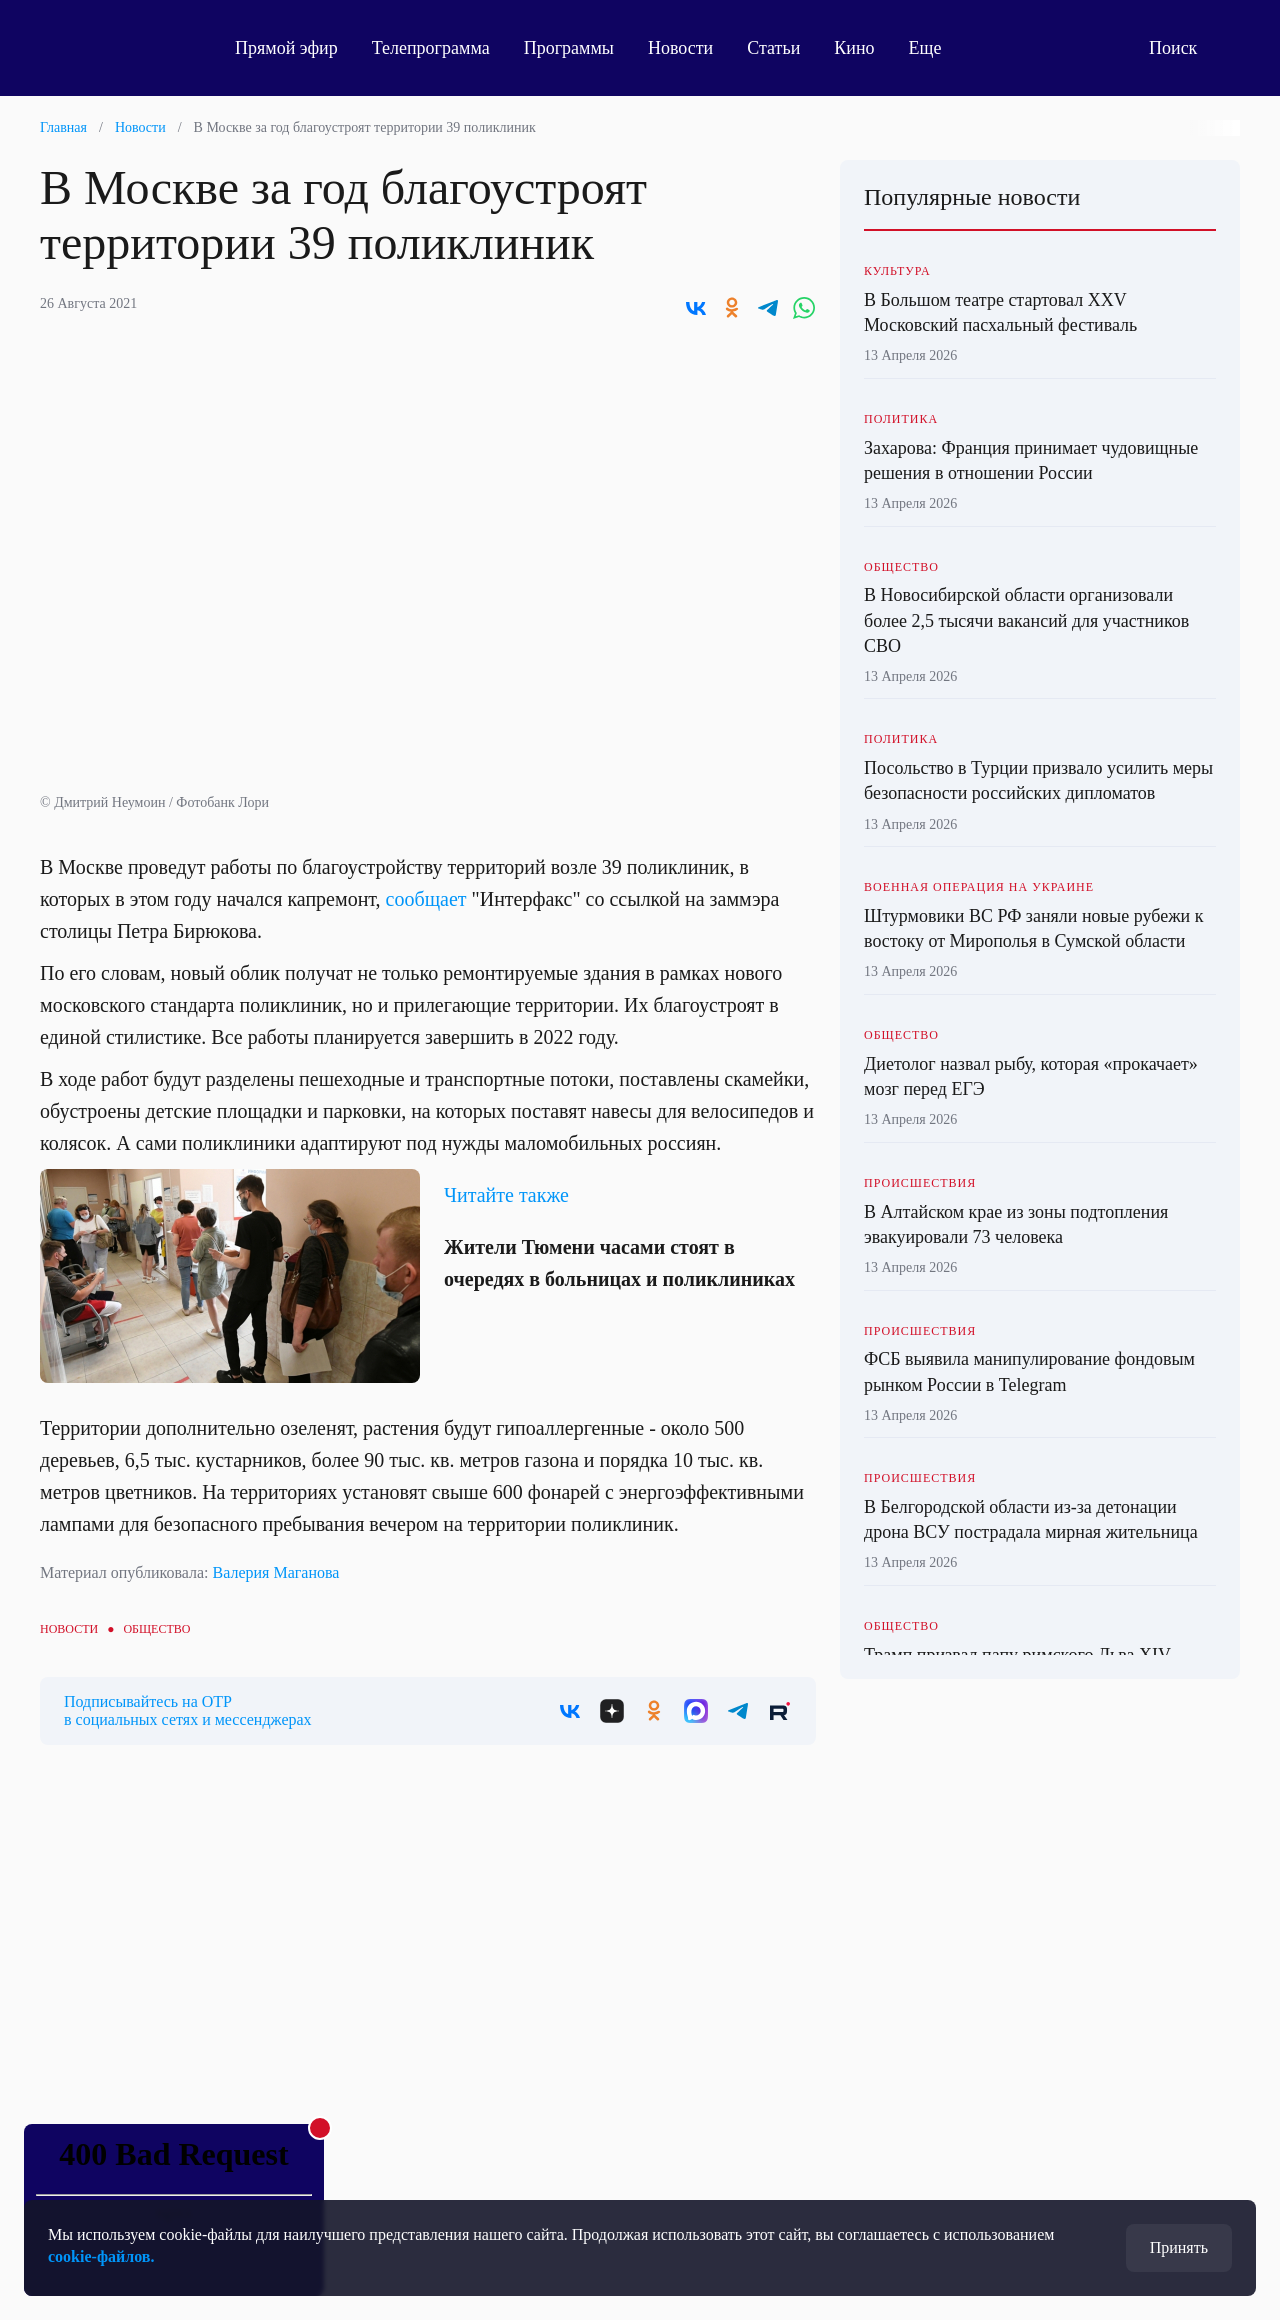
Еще (936, 48)
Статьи (773, 48)
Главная (63, 127)
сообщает (426, 899)
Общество (156, 1629)
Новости (680, 48)
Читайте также (506, 1195)
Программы (569, 48)
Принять (1179, 2247)
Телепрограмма (431, 48)
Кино (854, 48)
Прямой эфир (286, 48)
